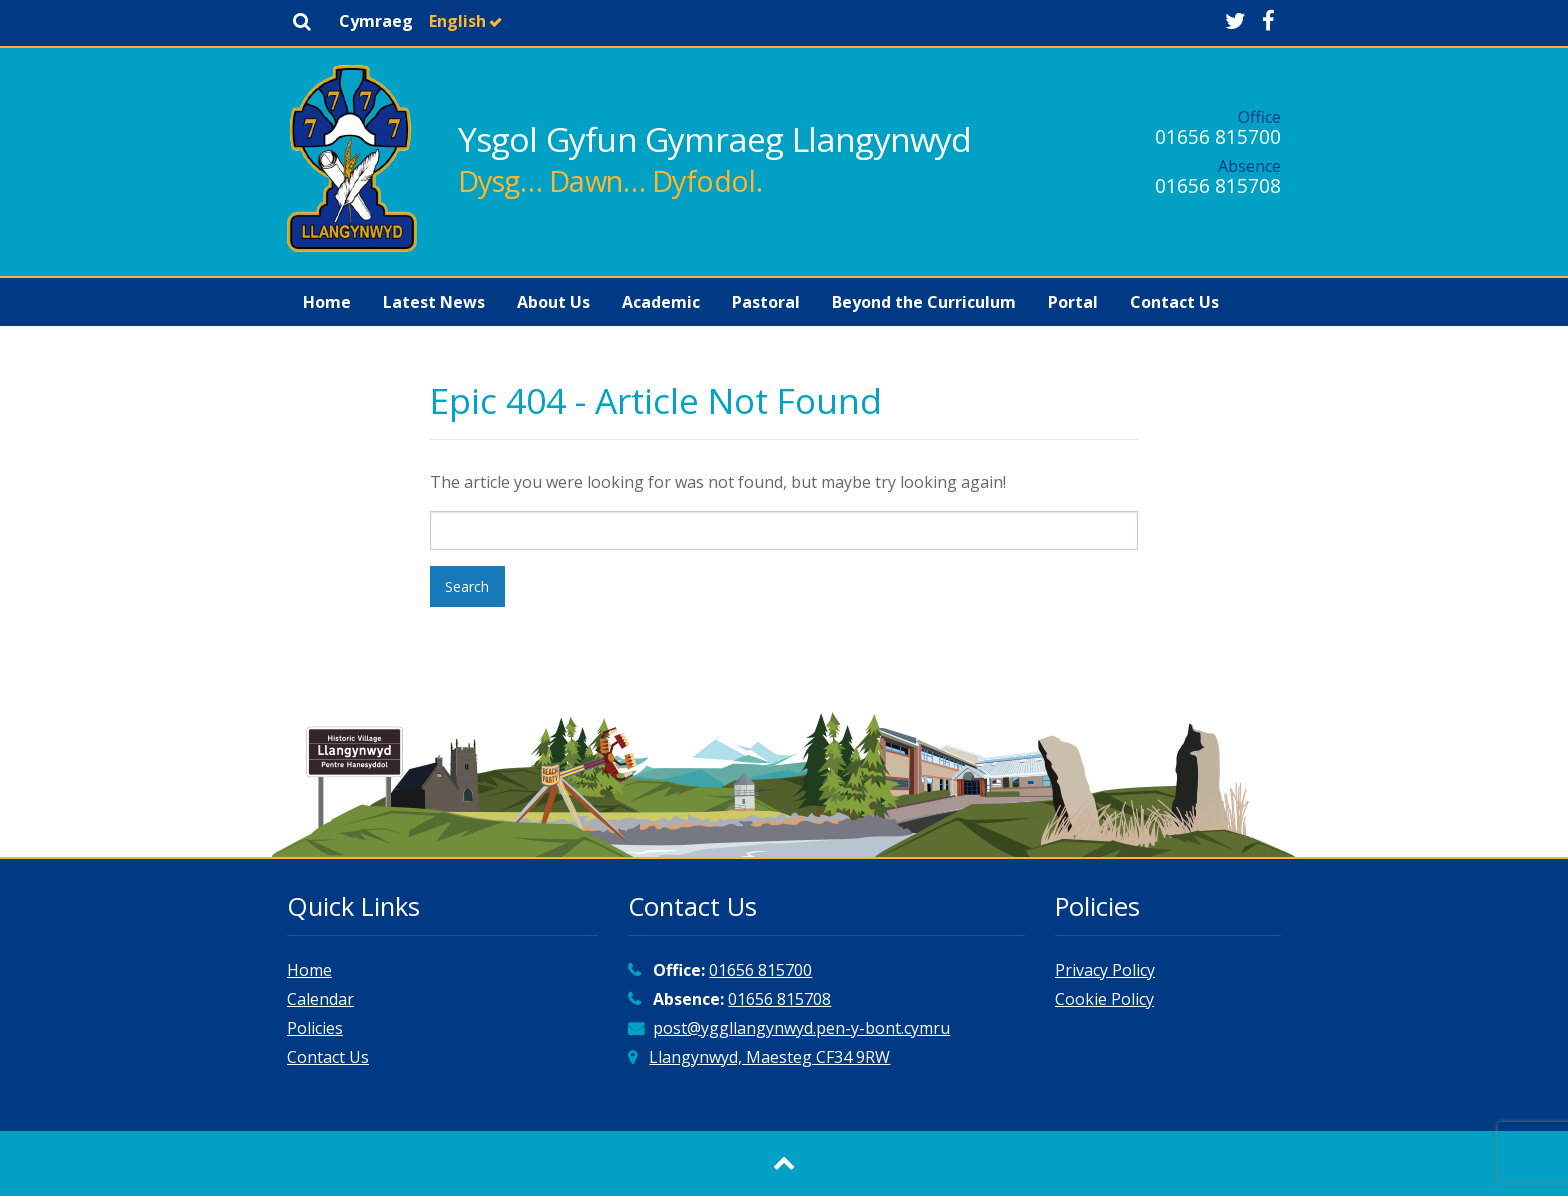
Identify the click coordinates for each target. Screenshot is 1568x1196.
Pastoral (766, 302)
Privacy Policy (1105, 970)
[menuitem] (327, 302)
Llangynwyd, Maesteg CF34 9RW (769, 1057)
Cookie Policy (1104, 999)
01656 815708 (1218, 185)
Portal (1073, 302)
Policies (315, 1028)
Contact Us (1174, 302)
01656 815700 (1218, 136)
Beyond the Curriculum (924, 302)
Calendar (320, 999)
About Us (553, 302)
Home (327, 302)
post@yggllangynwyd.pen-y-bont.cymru (801, 1028)
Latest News (434, 302)
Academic (661, 302)
